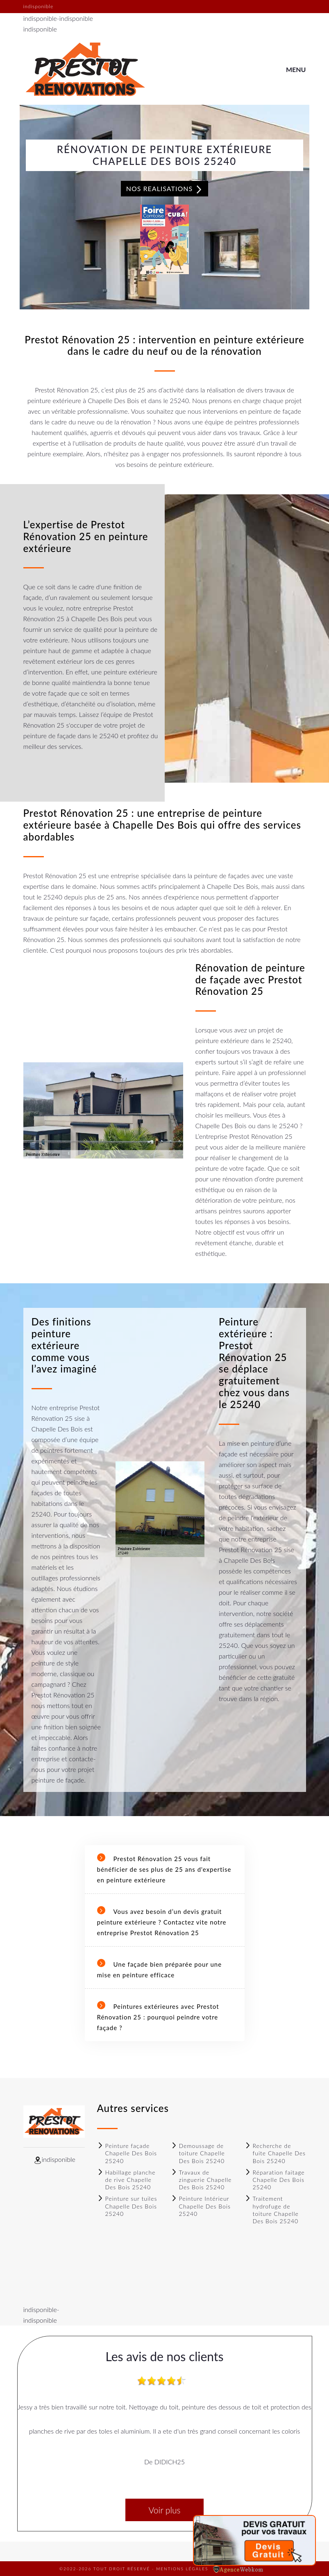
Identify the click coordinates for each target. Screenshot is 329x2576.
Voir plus (164, 2510)
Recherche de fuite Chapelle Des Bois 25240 (275, 2153)
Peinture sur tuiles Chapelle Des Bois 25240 (127, 2206)
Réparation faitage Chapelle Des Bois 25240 (275, 2180)
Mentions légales (182, 2568)
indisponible (40, 18)
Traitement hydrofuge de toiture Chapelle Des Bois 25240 (272, 2209)
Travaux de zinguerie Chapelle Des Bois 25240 (201, 2180)
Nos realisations (164, 189)
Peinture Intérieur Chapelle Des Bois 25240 (201, 2206)
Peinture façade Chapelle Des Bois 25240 (127, 2153)
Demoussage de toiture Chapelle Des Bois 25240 (198, 2153)
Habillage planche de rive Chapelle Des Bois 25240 (126, 2180)
